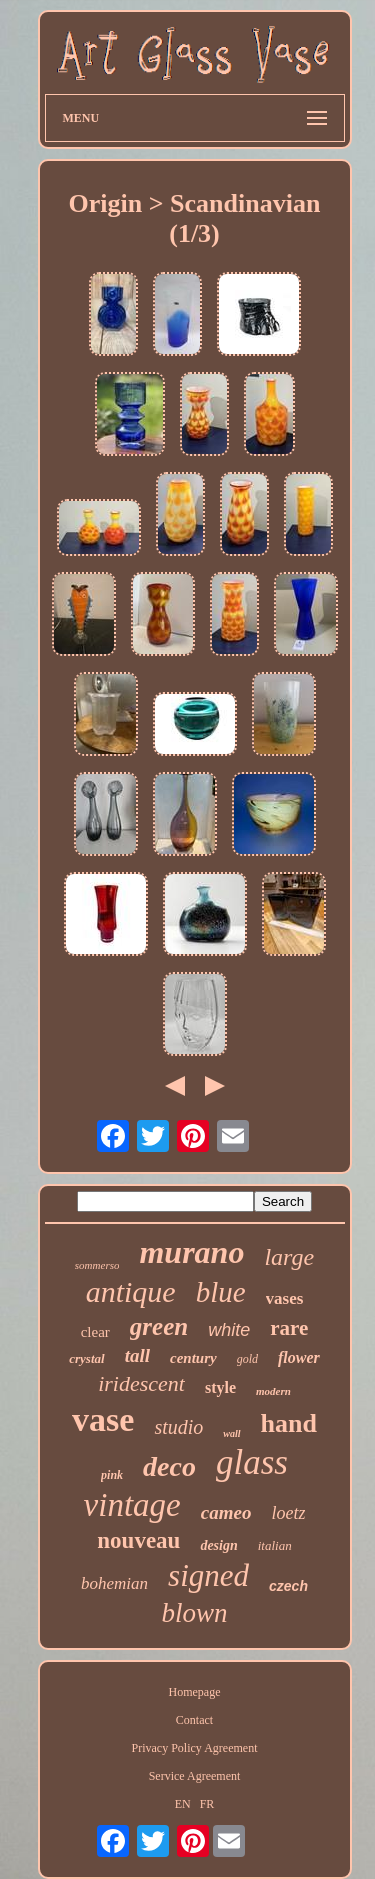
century (193, 1358)
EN (183, 1804)
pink (112, 1475)
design (218, 1545)
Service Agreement (195, 1776)
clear (95, 1332)
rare (289, 1328)
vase (103, 1419)
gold (247, 1359)
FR (207, 1804)
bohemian (114, 1583)
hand (289, 1423)
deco (169, 1466)
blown (194, 1613)
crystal (86, 1358)
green (159, 1326)
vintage (132, 1505)
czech (288, 1586)
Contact (194, 1720)
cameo (226, 1512)
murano (191, 1252)
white (229, 1330)
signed (208, 1575)
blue (221, 1292)
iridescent (141, 1383)
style (220, 1387)
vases (285, 1298)
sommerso (97, 1265)
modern (273, 1391)
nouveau (138, 1540)
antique (131, 1291)
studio (178, 1427)
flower (299, 1357)
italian (275, 1545)
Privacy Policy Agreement (195, 1748)
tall (137, 1355)
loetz (288, 1513)
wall (231, 1433)
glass (252, 1462)
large (289, 1257)
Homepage (195, 1692)
